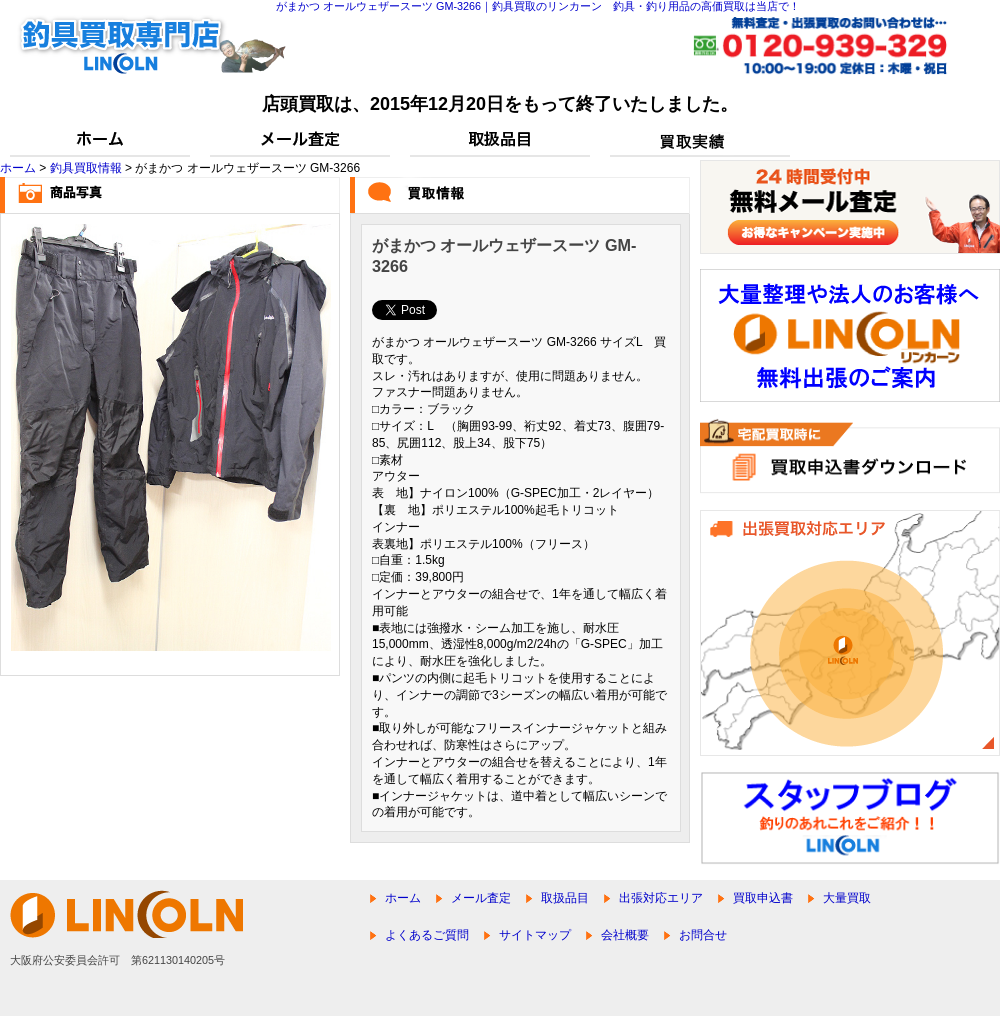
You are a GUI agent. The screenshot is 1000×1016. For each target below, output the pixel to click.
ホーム (18, 168)
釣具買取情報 (86, 168)
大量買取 (847, 898)
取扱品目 (565, 898)
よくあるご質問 (427, 935)
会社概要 (625, 935)
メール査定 (481, 898)
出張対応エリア (661, 898)
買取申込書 (763, 898)
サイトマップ (535, 935)
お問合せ (703, 935)
